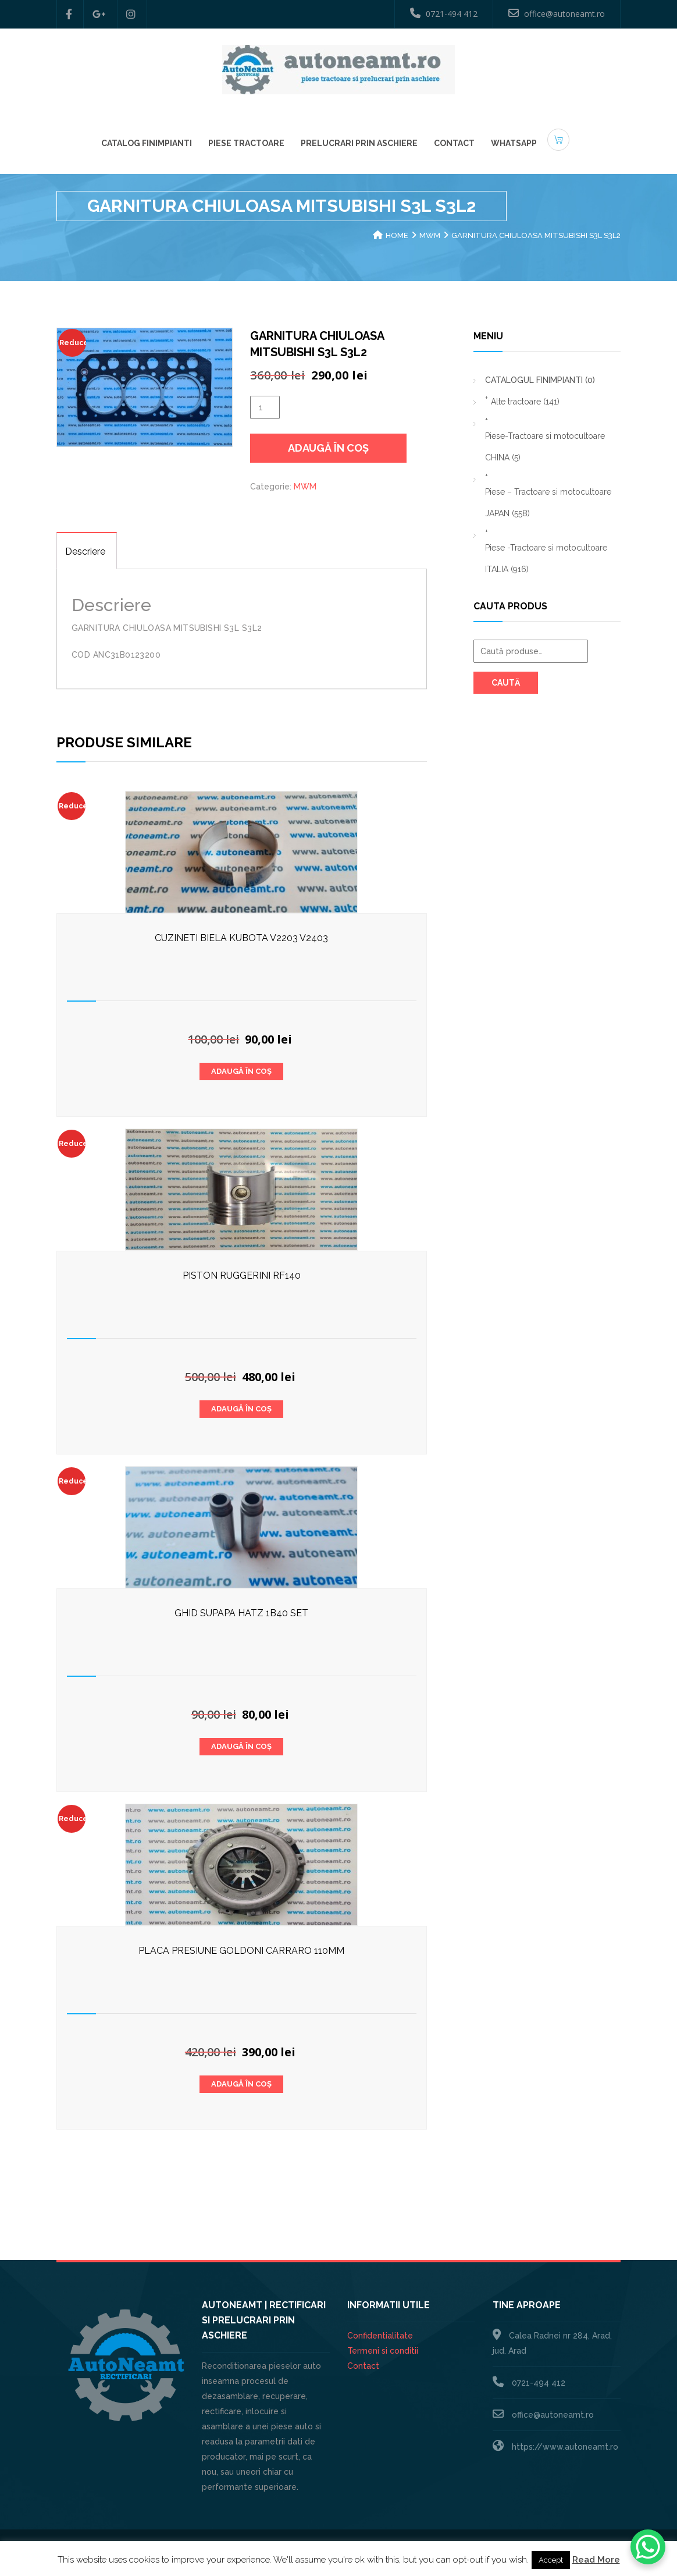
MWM (429, 235)
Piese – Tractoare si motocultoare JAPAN (548, 502)
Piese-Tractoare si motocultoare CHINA (545, 446)
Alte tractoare (525, 401)
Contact (454, 142)
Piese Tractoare (246, 142)
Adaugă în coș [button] (241, 1071)
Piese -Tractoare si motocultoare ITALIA (546, 558)
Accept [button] (551, 2560)
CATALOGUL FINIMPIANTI (540, 380)
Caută (505, 682)
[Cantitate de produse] (265, 407)
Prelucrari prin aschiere (359, 142)
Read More (596, 2559)
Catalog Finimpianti (146, 142)
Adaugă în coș (328, 448)
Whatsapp (514, 142)
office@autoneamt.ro (556, 13)
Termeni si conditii (382, 2350)
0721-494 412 (444, 13)
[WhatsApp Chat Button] (647, 2546)
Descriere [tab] (85, 551)
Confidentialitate (380, 2335)
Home (397, 235)
